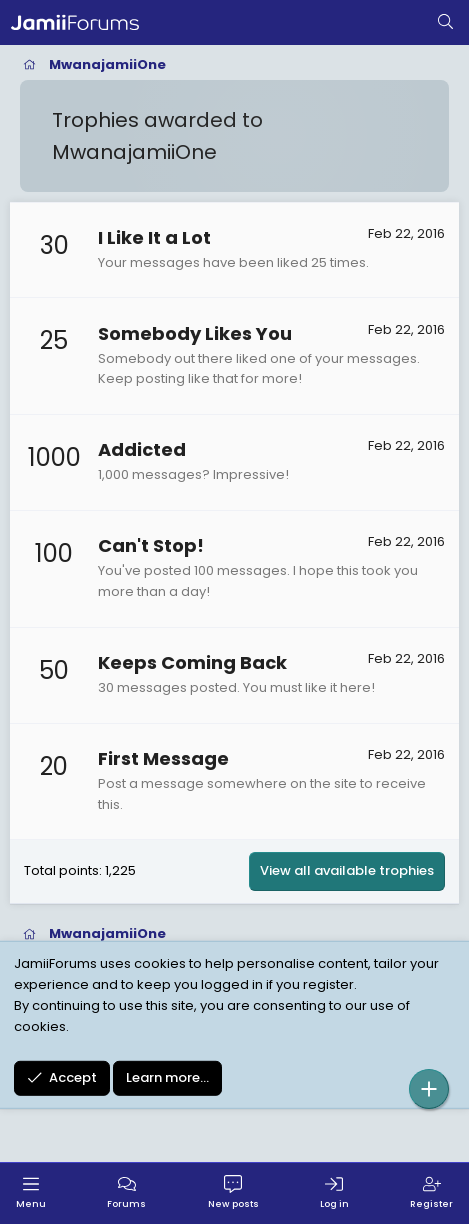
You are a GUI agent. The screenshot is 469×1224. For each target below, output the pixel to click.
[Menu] (31, 1193)
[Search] (445, 23)
